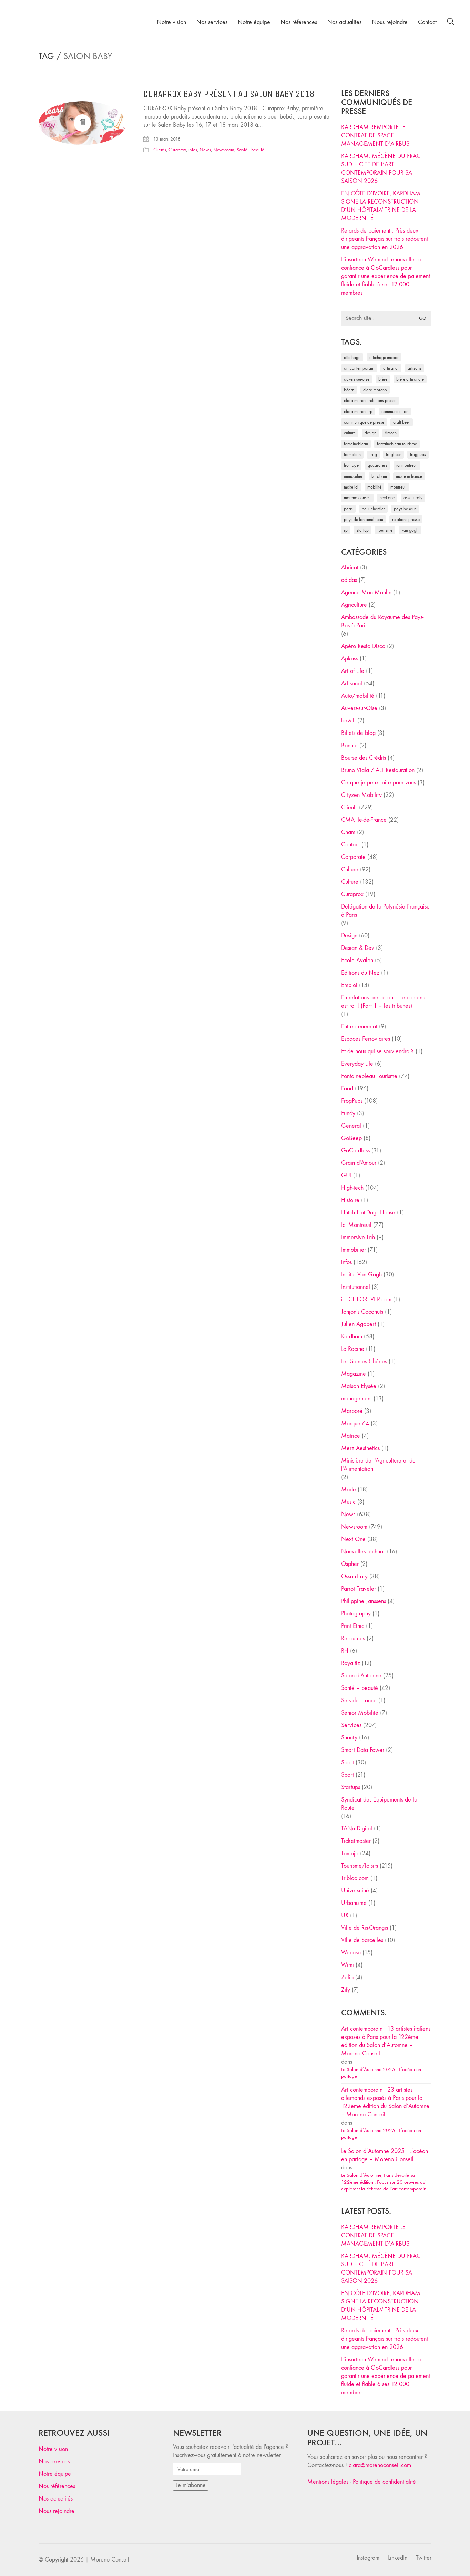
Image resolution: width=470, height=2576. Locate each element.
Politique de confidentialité (384, 2481)
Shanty (349, 1737)
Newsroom (223, 150)
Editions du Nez (360, 972)
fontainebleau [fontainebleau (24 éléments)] (356, 444)
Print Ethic (352, 1626)
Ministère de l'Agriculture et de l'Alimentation (378, 1464)
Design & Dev (357, 948)
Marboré (351, 1411)
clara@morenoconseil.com (380, 2465)
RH (344, 1650)
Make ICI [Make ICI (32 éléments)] (351, 487)
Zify (345, 1989)
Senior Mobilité (359, 1712)
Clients (159, 150)
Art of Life (352, 671)
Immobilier (353, 1249)
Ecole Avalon (357, 960)
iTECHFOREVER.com (366, 1299)
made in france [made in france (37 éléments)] (409, 476)
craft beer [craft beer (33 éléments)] (401, 422)
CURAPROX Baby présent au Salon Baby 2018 (229, 94)
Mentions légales (327, 2481)
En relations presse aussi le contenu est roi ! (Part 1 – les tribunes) (383, 1001)
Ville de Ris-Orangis (364, 1927)
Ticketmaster (356, 1841)
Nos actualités (56, 2498)
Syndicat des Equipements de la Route (379, 1804)
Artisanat (351, 683)
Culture (349, 869)
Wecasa (351, 1952)
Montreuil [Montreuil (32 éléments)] (398, 487)
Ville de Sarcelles (362, 1940)
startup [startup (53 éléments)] (363, 530)
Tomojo (349, 1853)
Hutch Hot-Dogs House (368, 1212)
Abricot (349, 567)
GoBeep (351, 1138)
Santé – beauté (359, 1688)
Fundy (348, 1113)
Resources (353, 1638)
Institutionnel (355, 1287)
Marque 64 (355, 1423)
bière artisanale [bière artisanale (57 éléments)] (410, 379)
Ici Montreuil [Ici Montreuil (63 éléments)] (407, 465)
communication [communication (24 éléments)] (394, 411)
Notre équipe (55, 2473)
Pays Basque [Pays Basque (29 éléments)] (405, 508)
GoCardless (355, 1150)
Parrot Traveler (358, 1588)
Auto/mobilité (357, 695)
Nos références (57, 2486)
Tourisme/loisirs (359, 1865)
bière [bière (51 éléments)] (382, 379)
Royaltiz (350, 1663)
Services (351, 1725)
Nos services (54, 2461)
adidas (349, 580)
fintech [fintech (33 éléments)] (391, 432)
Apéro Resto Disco (363, 646)
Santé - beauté (250, 150)
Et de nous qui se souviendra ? (377, 1051)
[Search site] (450, 23)
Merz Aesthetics (360, 1448)
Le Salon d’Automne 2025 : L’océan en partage (381, 2072)
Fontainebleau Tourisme (369, 1076)
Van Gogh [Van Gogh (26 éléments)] (409, 530)
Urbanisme (354, 1903)
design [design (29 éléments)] (370, 432)
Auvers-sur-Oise (359, 708)
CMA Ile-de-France (364, 819)
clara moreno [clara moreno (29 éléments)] (375, 389)
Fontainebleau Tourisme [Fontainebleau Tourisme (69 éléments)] (397, 444)
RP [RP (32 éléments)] (346, 530)
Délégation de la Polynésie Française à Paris (385, 910)
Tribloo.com (355, 1878)
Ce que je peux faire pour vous (378, 782)
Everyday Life (357, 1063)
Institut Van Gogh (361, 1274)
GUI (346, 1175)
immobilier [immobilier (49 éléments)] (353, 476)
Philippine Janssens (363, 1601)
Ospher (350, 1564)
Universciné (355, 1890)
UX (344, 1915)
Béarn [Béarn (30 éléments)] (349, 389)
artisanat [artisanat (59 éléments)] (391, 368)
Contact (350, 844)
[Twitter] (423, 2558)
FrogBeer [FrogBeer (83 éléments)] (393, 454)
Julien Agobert (358, 1324)
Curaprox (177, 150)
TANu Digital (356, 1828)
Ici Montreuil (356, 1225)
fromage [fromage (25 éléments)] (351, 465)
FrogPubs (351, 1101)
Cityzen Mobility (361, 795)
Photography (356, 1613)
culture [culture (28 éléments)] (350, 432)
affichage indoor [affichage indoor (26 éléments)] (384, 357)
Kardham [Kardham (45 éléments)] (379, 476)
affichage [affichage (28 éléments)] (352, 357)
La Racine (352, 1349)
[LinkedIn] (397, 2558)
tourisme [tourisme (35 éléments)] (385, 530)
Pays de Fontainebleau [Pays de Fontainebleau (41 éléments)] (363, 519)
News (205, 150)
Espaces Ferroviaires (365, 1039)
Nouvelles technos (363, 1551)
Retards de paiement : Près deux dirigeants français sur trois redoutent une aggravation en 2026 (384, 239)
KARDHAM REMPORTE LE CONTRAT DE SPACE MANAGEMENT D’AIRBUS (375, 135)
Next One (353, 1539)
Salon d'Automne (361, 1675)
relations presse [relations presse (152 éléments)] (406, 519)
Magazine (353, 1373)
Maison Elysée (358, 1386)
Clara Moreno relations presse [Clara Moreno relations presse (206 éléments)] (370, 400)
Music (348, 1502)
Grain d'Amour (358, 1163)
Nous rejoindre (56, 2511)
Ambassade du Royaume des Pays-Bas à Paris (382, 621)
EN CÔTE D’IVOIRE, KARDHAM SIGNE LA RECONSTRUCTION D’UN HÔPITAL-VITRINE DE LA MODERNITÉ (380, 206)
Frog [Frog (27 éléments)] (373, 454)
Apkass (349, 658)
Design (349, 935)
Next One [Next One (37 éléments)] (387, 497)
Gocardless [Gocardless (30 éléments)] (377, 465)
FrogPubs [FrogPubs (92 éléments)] (418, 454)
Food (347, 1088)
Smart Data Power (362, 1750)
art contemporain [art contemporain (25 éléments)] (359, 368)
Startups (350, 1787)
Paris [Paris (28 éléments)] (348, 508)
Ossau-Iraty (354, 1576)
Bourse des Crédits (363, 757)
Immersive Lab (358, 1237)
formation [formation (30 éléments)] (352, 454)
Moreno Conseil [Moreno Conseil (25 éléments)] (357, 497)
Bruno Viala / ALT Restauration (378, 770)
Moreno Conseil (109, 2559)
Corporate (353, 857)
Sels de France (359, 1700)
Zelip (347, 1977)
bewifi (348, 720)
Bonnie (349, 745)
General (351, 1125)
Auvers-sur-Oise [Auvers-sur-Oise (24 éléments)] (356, 379)
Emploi (349, 985)
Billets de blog (358, 733)
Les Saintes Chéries (364, 1361)
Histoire (350, 1200)
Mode (348, 1489)
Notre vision (53, 2449)
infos (192, 150)
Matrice (350, 1435)
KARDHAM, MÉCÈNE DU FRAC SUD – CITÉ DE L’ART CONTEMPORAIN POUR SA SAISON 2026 (381, 169)
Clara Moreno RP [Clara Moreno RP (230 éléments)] (358, 411)
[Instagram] (368, 2558)
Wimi (347, 1965)
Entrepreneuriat (359, 1026)
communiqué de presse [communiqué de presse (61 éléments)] (364, 422)
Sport (347, 1762)
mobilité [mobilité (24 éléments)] (374, 487)
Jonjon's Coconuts (362, 1311)
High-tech (352, 1187)
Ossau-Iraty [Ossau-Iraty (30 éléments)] (412, 497)
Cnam (348, 832)
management (356, 1398)
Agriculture (354, 604)
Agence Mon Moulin (366, 592)
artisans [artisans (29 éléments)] (414, 368)
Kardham (351, 1336)
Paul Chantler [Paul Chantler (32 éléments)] (373, 508)
